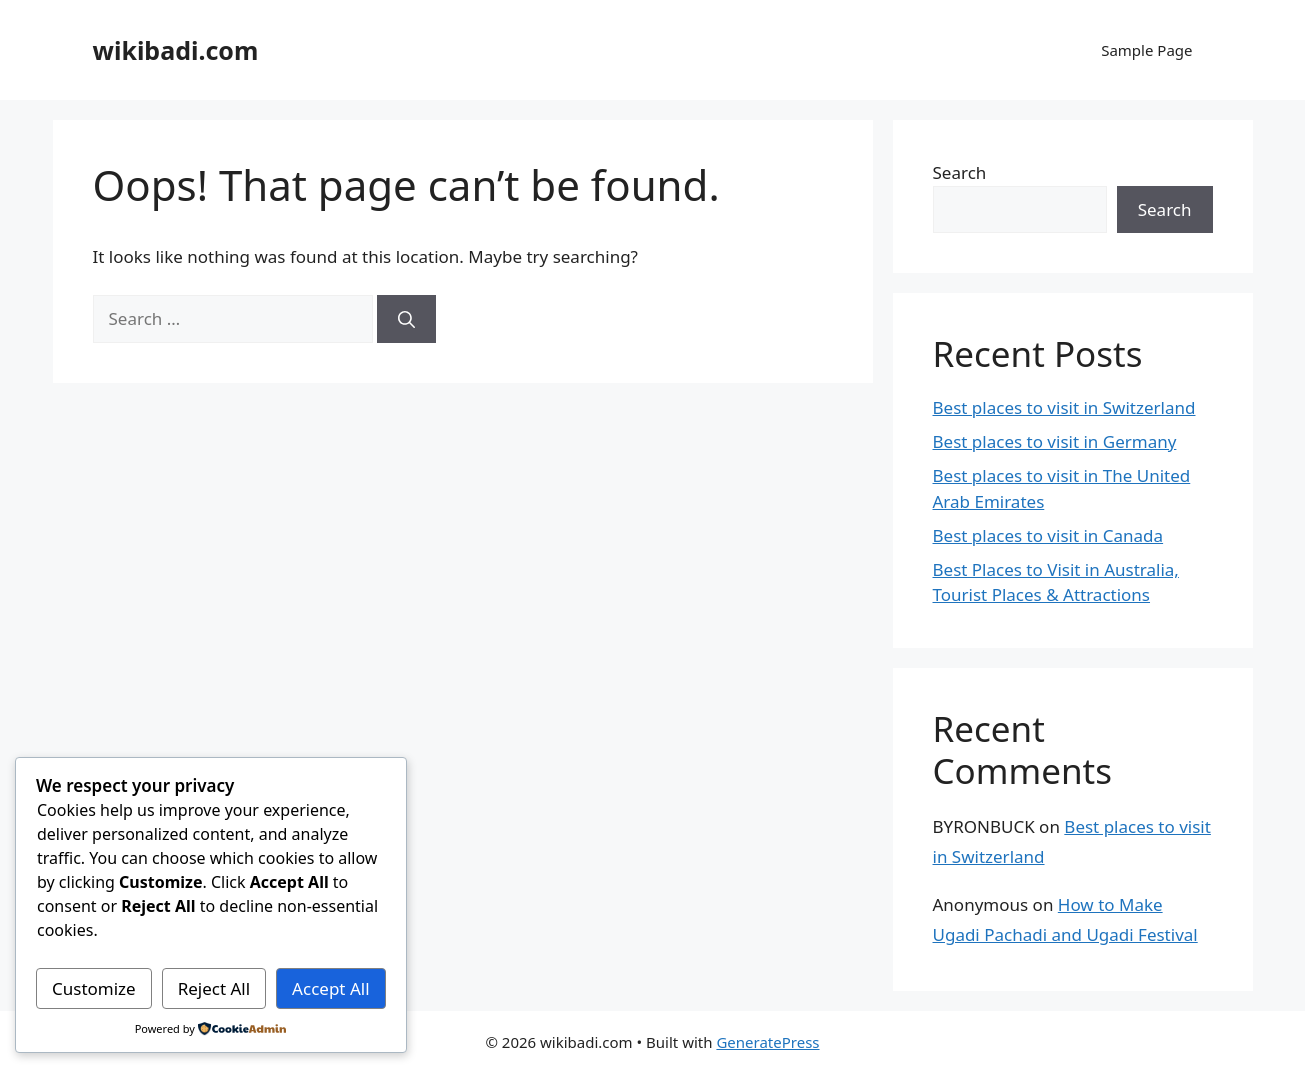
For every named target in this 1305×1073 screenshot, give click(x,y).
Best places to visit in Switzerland (1064, 407)
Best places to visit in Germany (1055, 441)
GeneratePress (767, 1042)
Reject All (214, 988)
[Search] (406, 319)
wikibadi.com (176, 50)
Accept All (330, 988)
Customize (94, 988)
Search (960, 172)
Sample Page (1146, 50)
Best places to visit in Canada (1048, 535)
